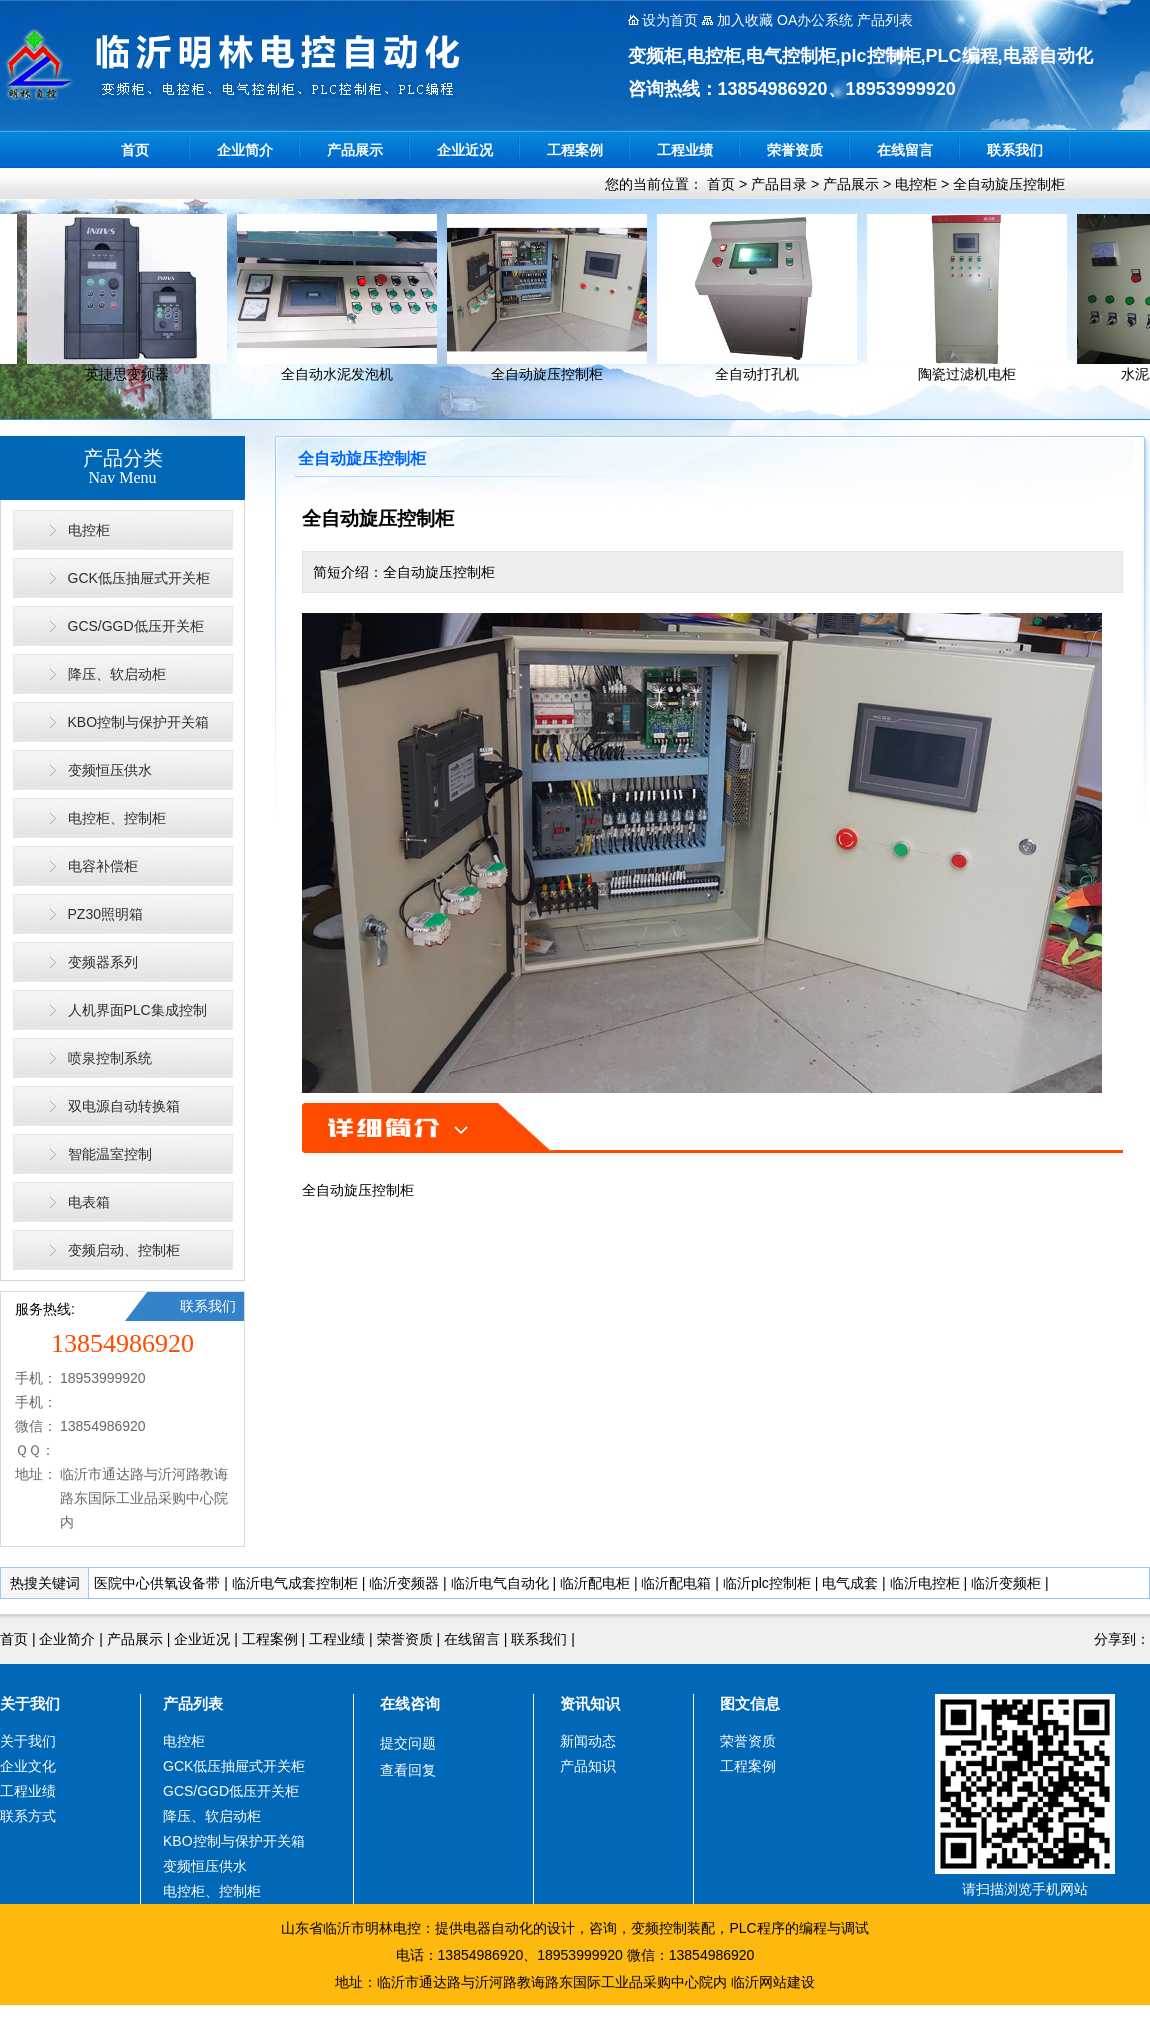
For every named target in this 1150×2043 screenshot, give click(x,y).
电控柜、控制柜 (117, 818)
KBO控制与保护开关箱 (139, 722)
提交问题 (408, 1743)
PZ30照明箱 (105, 914)
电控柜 (916, 184)
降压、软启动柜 (117, 674)
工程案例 (575, 150)
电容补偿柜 (103, 866)
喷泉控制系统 (110, 1058)
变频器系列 (103, 962)
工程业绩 (685, 150)
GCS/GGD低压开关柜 (136, 626)
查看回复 (408, 1770)
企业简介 (245, 150)
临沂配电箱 (676, 1583)
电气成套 (850, 1583)
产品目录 (779, 184)
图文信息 (750, 1703)
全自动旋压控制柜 (1009, 184)
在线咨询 (410, 1703)
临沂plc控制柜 (767, 1583)
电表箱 (89, 1202)
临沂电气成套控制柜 (295, 1583)
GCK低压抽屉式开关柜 (139, 578)
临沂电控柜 (925, 1583)
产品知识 (588, 1766)
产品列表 (193, 1703)
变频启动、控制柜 (124, 1250)
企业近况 (465, 150)
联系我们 (1015, 150)
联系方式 (28, 1816)
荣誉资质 (795, 150)
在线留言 (905, 150)
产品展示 (355, 150)
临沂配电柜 (595, 1583)
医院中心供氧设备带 (157, 1583)
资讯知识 (590, 1703)
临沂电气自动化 (500, 1583)
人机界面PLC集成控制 (137, 1010)
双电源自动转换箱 (124, 1106)
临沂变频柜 (1006, 1583)
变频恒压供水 (110, 770)
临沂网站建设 (773, 1982)
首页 (135, 150)
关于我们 (30, 1703)
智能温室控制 (110, 1154)
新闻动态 (588, 1741)
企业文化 (28, 1766)
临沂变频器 (404, 1583)
